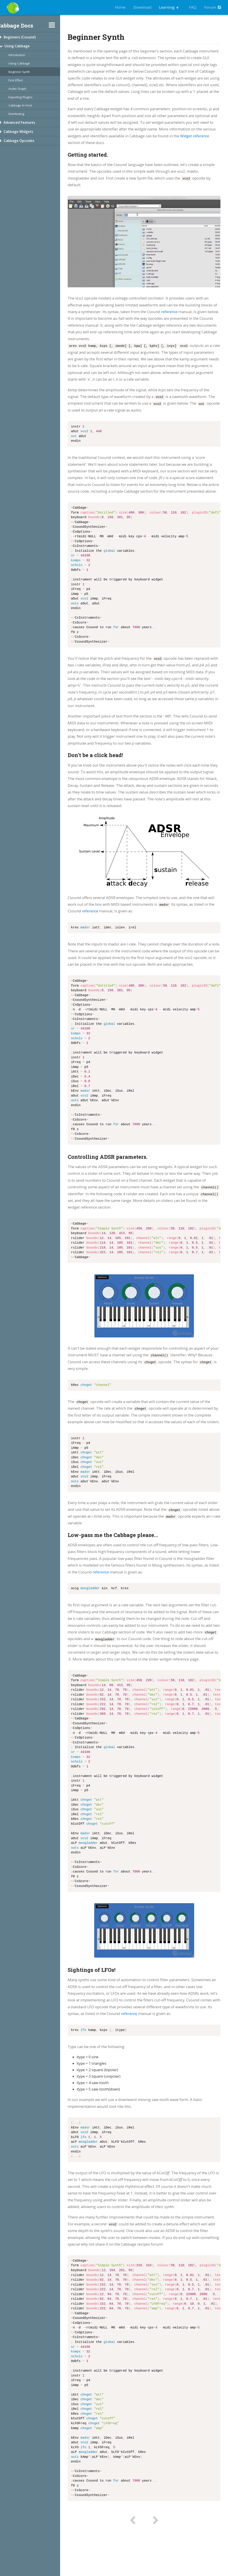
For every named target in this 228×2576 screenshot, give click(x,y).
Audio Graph (24, 89)
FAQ (192, 7)
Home (120, 7)
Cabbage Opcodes (23, 141)
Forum (210, 7)
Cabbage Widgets (23, 132)
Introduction (23, 55)
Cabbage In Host (27, 106)
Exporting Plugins (27, 97)
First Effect (22, 80)
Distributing (23, 114)
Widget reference (112, 143)
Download (142, 7)
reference (194, 308)
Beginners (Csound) (24, 37)
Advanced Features (24, 123)
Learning (167, 7)
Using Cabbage (21, 46)
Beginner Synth (26, 72)
